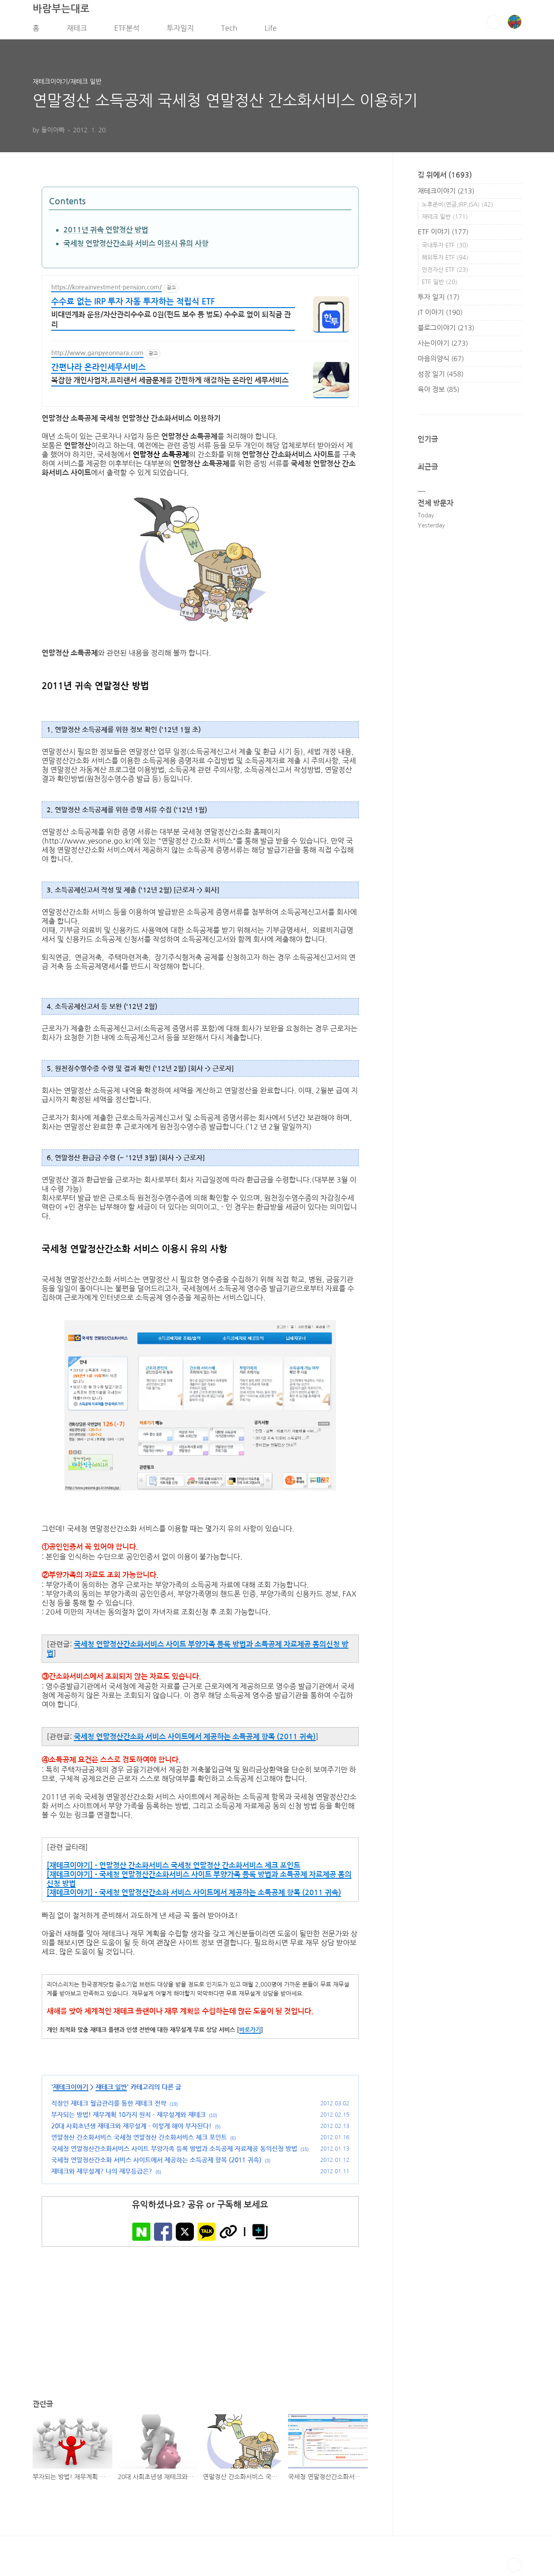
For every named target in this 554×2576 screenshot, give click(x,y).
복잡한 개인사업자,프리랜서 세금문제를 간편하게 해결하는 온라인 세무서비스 (170, 383)
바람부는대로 (61, 12)
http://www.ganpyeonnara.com (97, 356)
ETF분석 (127, 31)
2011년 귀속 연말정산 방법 (105, 233)
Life (271, 31)
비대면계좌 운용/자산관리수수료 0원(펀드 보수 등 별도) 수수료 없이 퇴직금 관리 (171, 322)
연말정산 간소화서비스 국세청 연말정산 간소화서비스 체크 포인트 (139, 2140)
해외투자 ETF (445, 261)
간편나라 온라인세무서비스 (98, 371)
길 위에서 (445, 178)
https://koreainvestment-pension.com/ (106, 290)
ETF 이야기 (443, 235)
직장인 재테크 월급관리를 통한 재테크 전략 (108, 2106)
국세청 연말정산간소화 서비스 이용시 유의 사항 (135, 247)
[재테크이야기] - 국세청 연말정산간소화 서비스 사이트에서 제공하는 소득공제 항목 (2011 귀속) (194, 1895)
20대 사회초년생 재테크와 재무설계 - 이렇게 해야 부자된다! (131, 2129)
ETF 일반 (440, 285)
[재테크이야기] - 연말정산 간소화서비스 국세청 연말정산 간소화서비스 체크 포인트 (173, 1868)
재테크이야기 (70, 2090)
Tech (229, 31)
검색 (494, 25)
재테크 (77, 31)
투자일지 (180, 31)
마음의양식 (441, 361)
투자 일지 (438, 300)
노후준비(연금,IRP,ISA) (457, 208)
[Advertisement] (200, 2317)
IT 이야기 (440, 315)
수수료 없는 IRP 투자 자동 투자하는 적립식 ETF (133, 305)
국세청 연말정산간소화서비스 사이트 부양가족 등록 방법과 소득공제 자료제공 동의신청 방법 (174, 2152)
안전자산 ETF (445, 273)
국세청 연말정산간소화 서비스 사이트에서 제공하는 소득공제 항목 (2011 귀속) (195, 1740)
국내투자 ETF (445, 248)
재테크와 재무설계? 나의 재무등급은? (101, 2174)
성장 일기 (440, 377)
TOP (514, 2569)
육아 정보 (438, 392)
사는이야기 (443, 346)
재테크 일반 (111, 2090)
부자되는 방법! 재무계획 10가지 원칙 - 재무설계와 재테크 (128, 2118)
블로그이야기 (446, 331)
